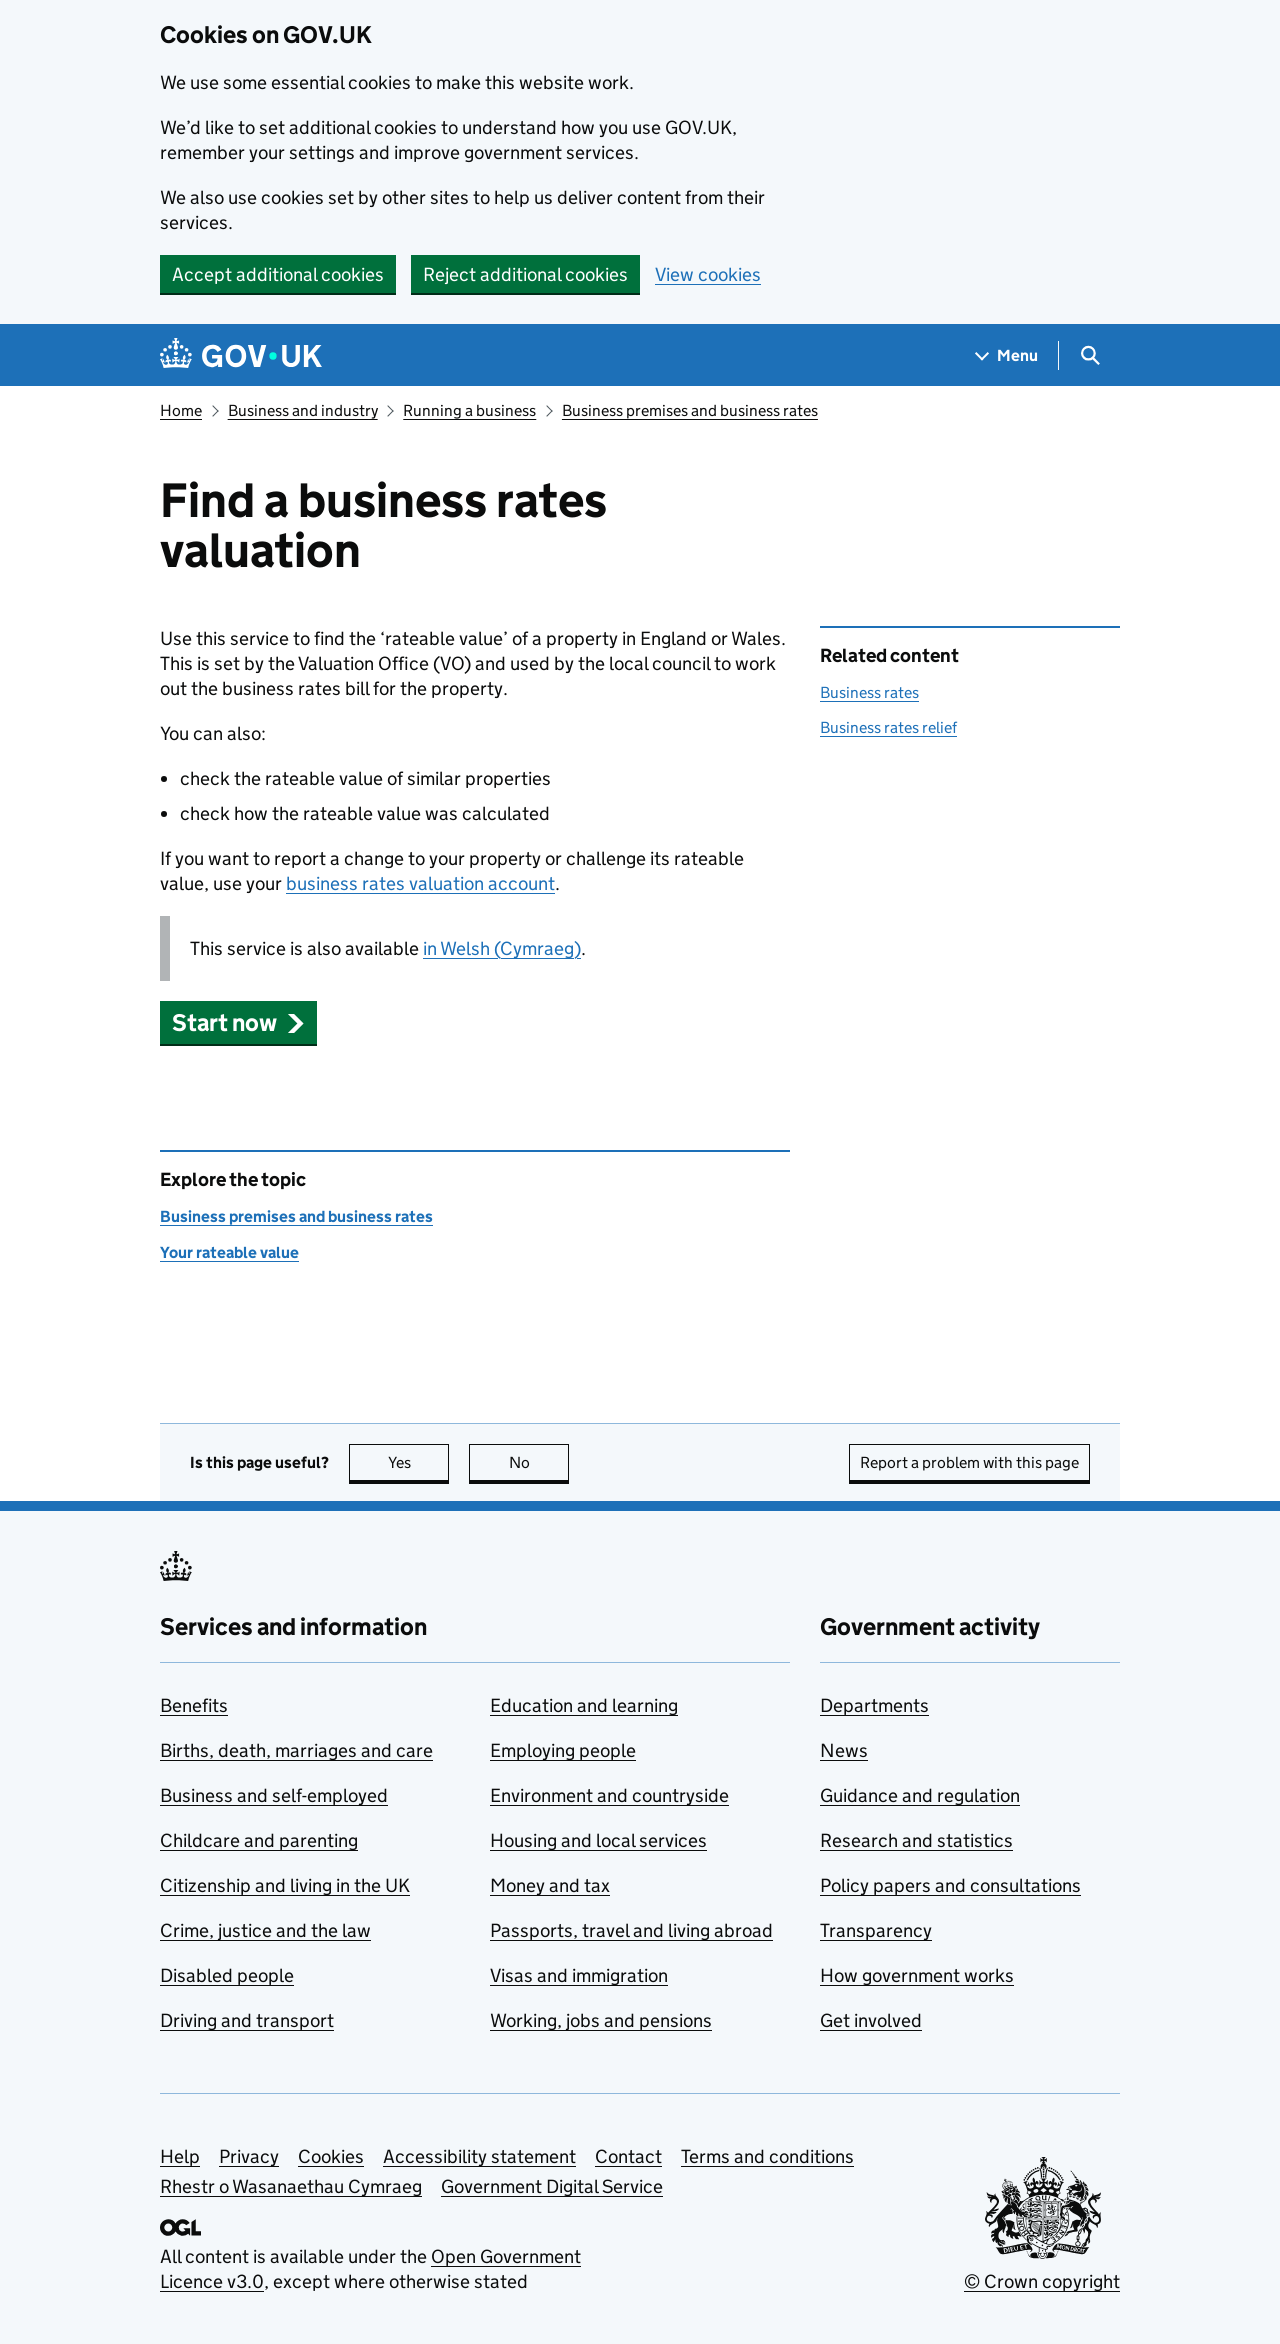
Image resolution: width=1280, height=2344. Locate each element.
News (844, 1750)
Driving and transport (247, 2020)
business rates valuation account (420, 883)
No (539, 1462)
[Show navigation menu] (1007, 355)
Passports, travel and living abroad (631, 1930)
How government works (917, 1975)
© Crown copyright (1042, 2281)
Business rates (869, 692)
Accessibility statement (479, 2156)
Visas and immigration (579, 1975)
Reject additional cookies (525, 274)
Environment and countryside (609, 1795)
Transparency (876, 1930)
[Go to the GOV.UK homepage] (241, 355)
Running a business (469, 410)
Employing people (563, 1750)
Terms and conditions (767, 2156)
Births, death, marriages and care (296, 1750)
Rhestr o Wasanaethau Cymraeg (291, 2186)
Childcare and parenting (259, 1840)
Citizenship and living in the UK (285, 1885)
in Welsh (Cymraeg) (502, 948)
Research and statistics (916, 1840)
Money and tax (550, 1885)
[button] (238, 1022)
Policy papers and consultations (950, 1885)
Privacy (249, 2156)
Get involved (871, 2020)
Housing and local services (598, 1840)
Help (180, 2156)
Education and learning (584, 1705)
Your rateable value (229, 1252)
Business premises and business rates (690, 410)
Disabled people (227, 1975)
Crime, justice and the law (265, 1930)
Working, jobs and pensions (601, 2020)
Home (181, 410)
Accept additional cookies (278, 274)
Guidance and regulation (920, 1795)
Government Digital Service (552, 2186)
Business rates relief (888, 727)
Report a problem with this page (969, 1462)
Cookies (331, 2156)
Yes (419, 1462)
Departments (874, 1705)
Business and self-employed (274, 1795)
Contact (628, 2156)
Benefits (194, 1705)
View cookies (708, 274)
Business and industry (303, 410)
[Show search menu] (1089, 355)
